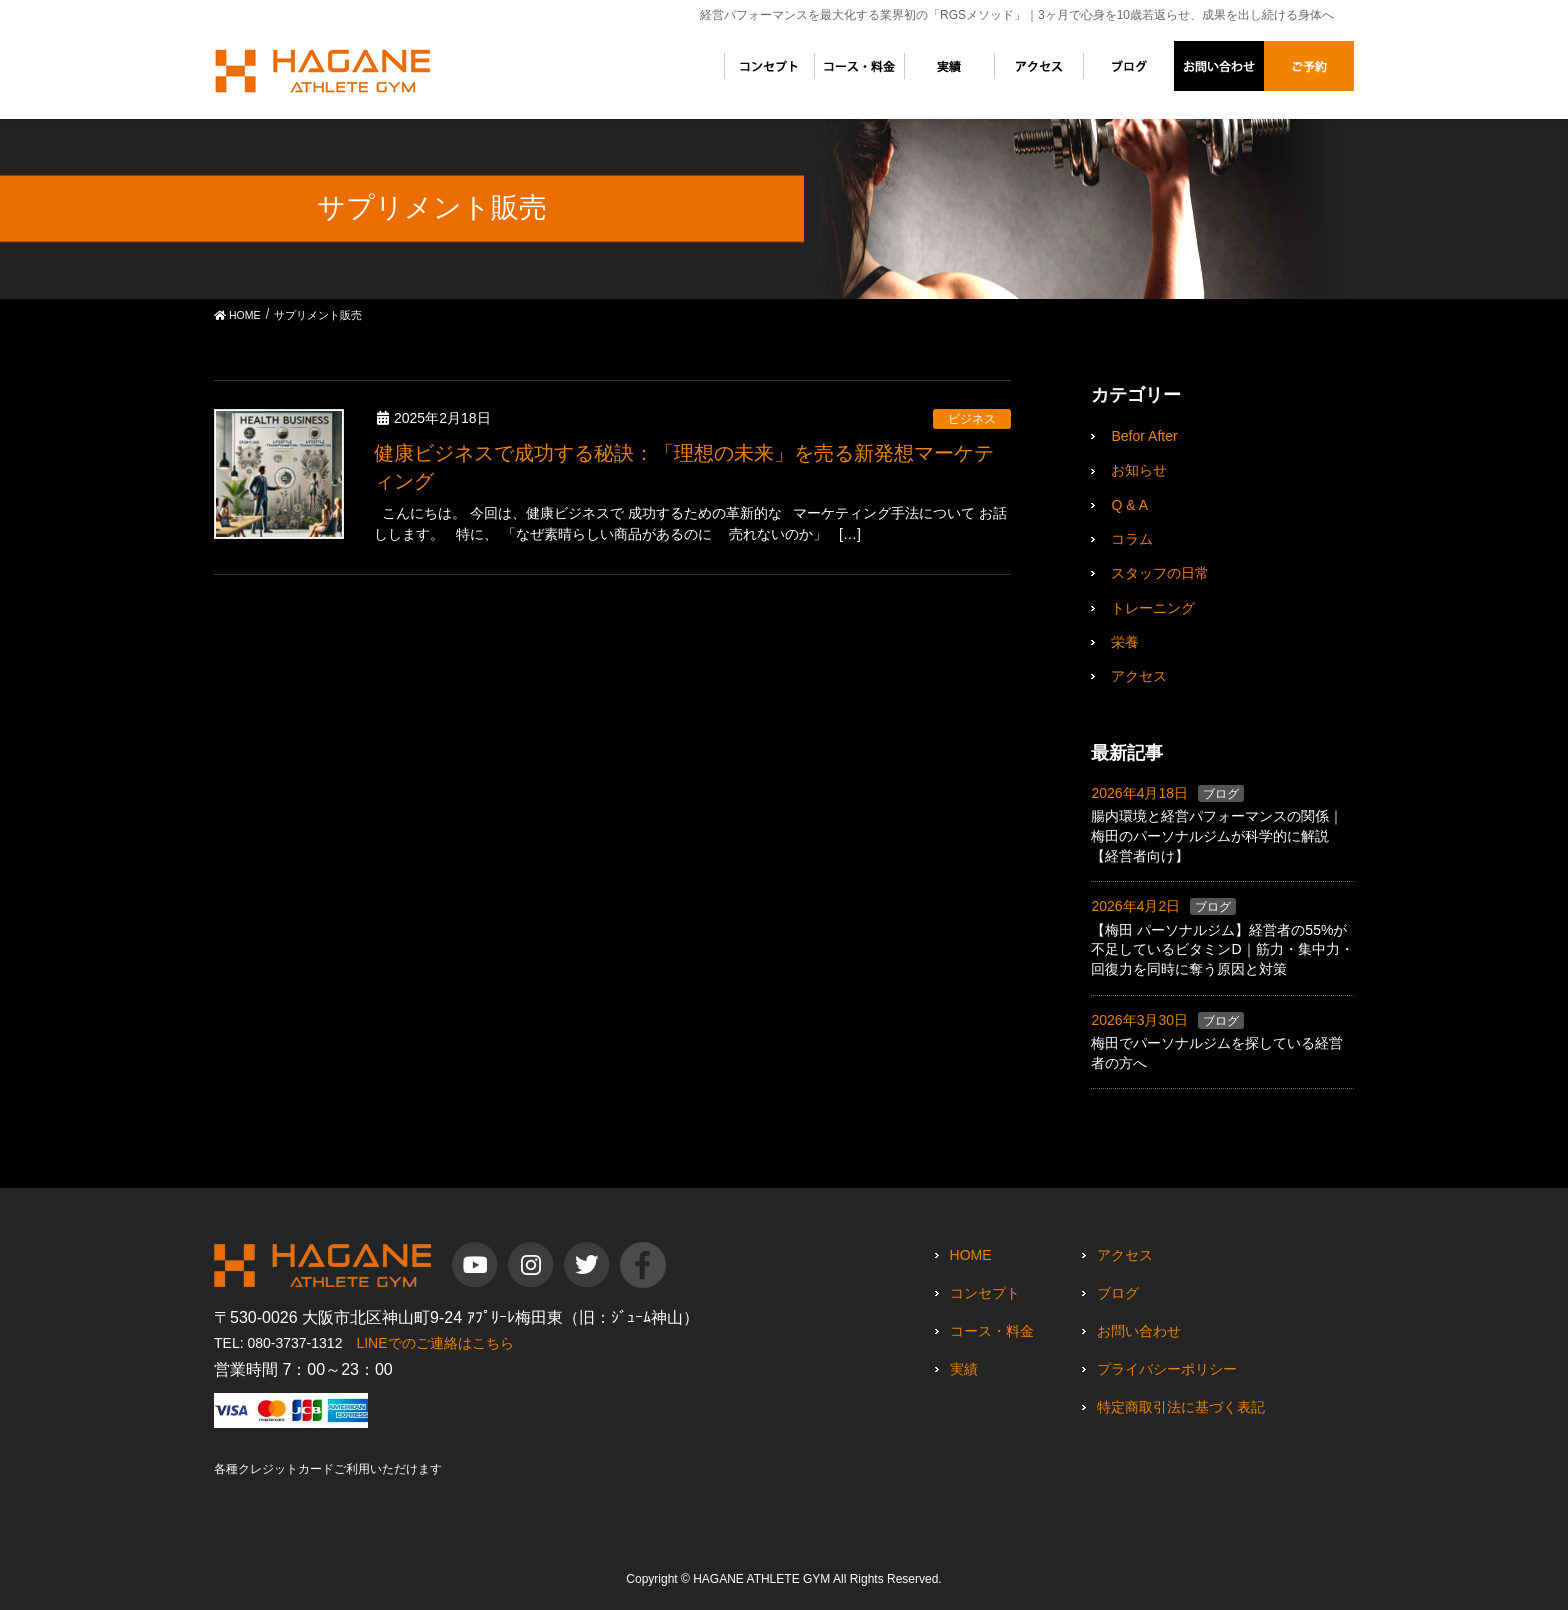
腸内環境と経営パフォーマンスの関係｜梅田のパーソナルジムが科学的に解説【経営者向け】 (1217, 835)
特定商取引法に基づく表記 (1181, 1407)
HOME (971, 1255)
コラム (1132, 539)
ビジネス (972, 419)
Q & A (1129, 505)
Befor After (1144, 436)
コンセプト (985, 1293)
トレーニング (1153, 608)
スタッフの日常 (1160, 573)
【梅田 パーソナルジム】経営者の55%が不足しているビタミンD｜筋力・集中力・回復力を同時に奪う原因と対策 (1222, 949)
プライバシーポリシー (1167, 1369)
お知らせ (1139, 470)
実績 (964, 1369)
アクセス (1139, 676)
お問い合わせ (1139, 1331)
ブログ (1221, 794)
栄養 (1125, 642)
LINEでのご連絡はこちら (434, 1343)
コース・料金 (992, 1331)
